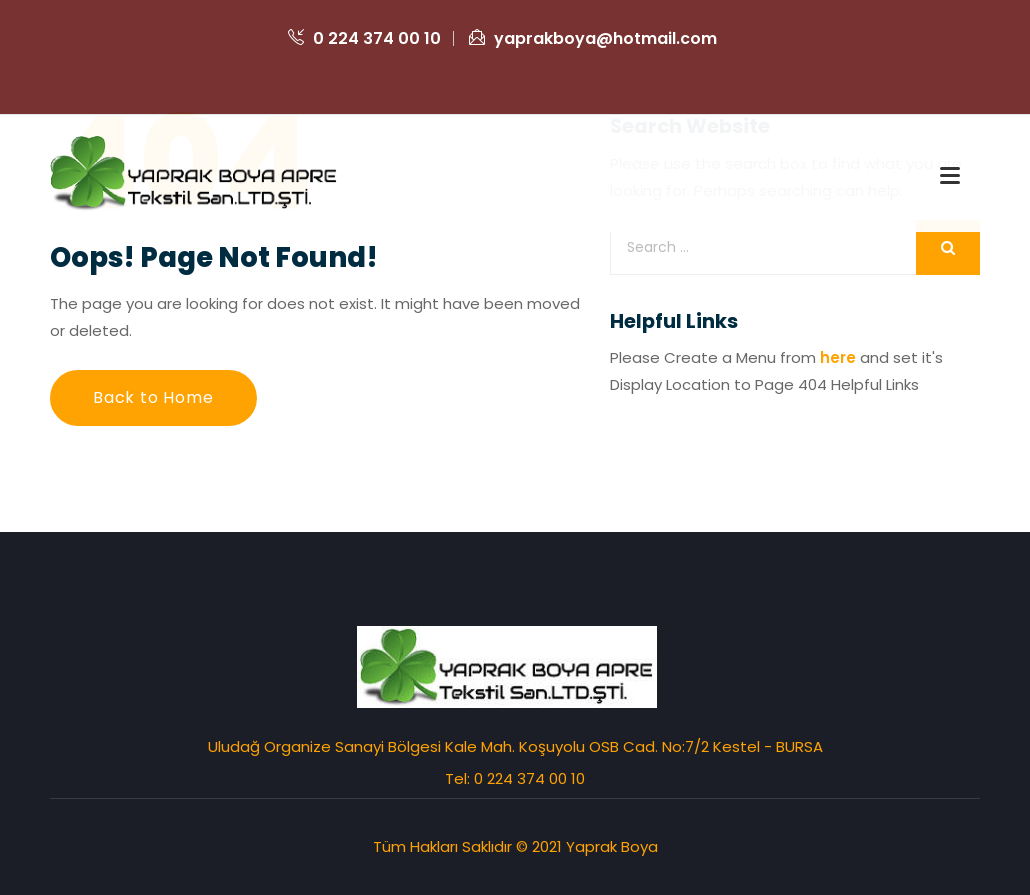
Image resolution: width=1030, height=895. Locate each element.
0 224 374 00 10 (364, 38)
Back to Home (153, 397)
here (838, 357)
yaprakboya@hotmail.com (593, 38)
